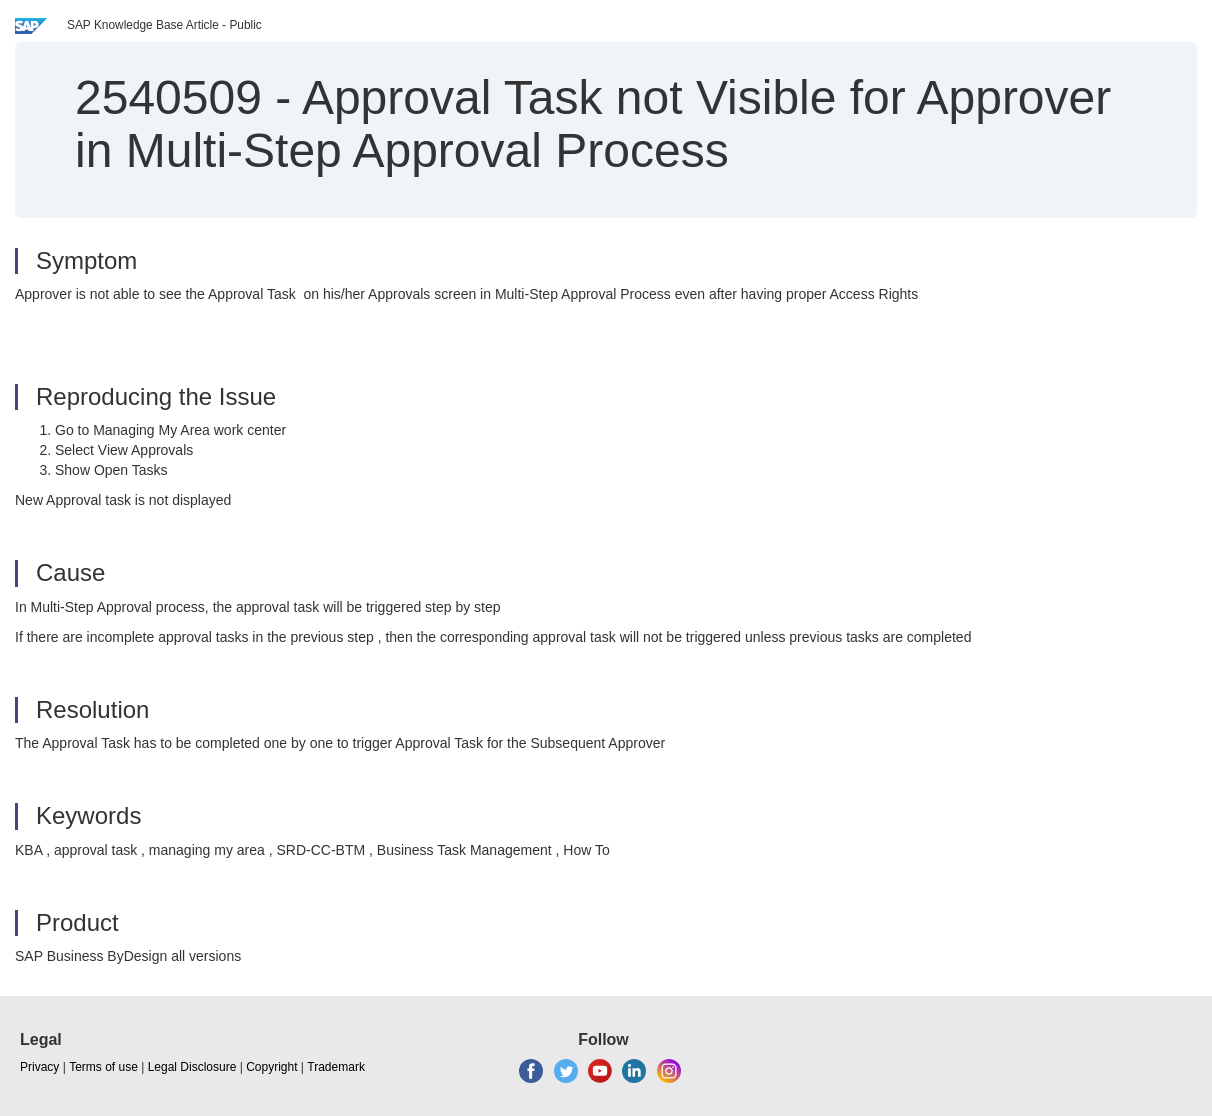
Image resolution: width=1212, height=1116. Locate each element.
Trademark (336, 1067)
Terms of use (103, 1067)
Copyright (271, 1067)
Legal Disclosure (192, 1067)
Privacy (39, 1067)
